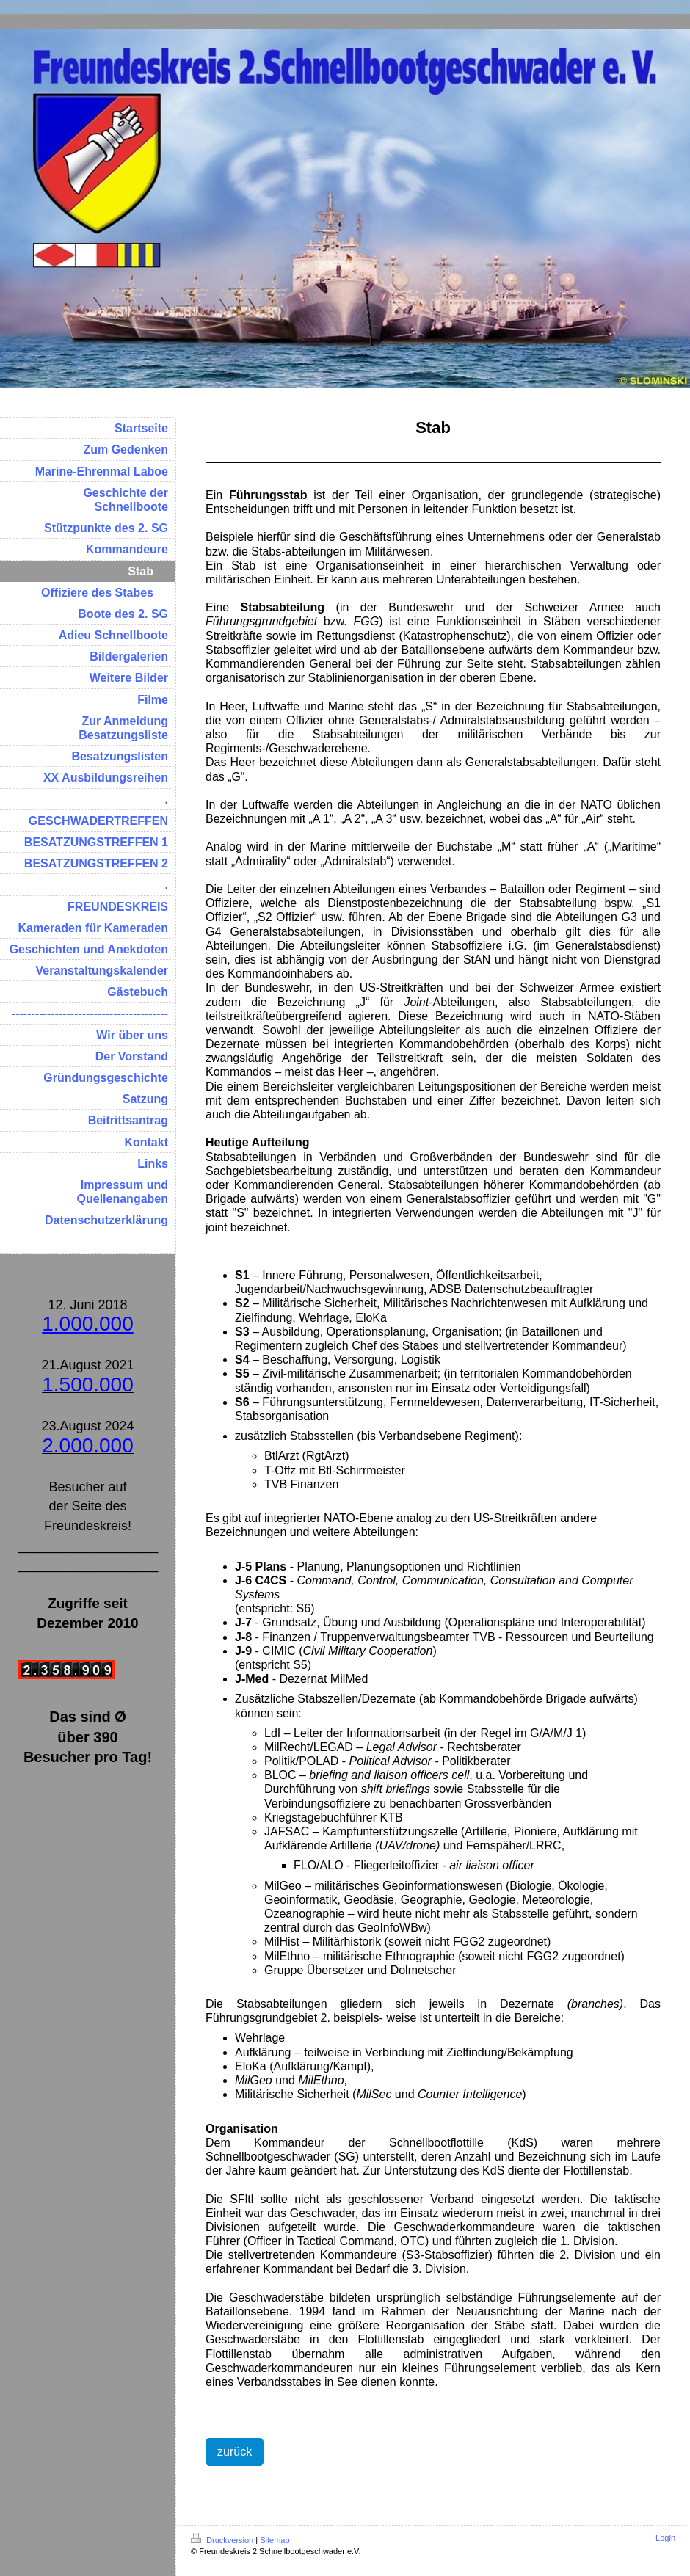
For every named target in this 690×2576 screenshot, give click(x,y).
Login (665, 2537)
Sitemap (274, 2540)
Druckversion (223, 2540)
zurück (234, 2451)
